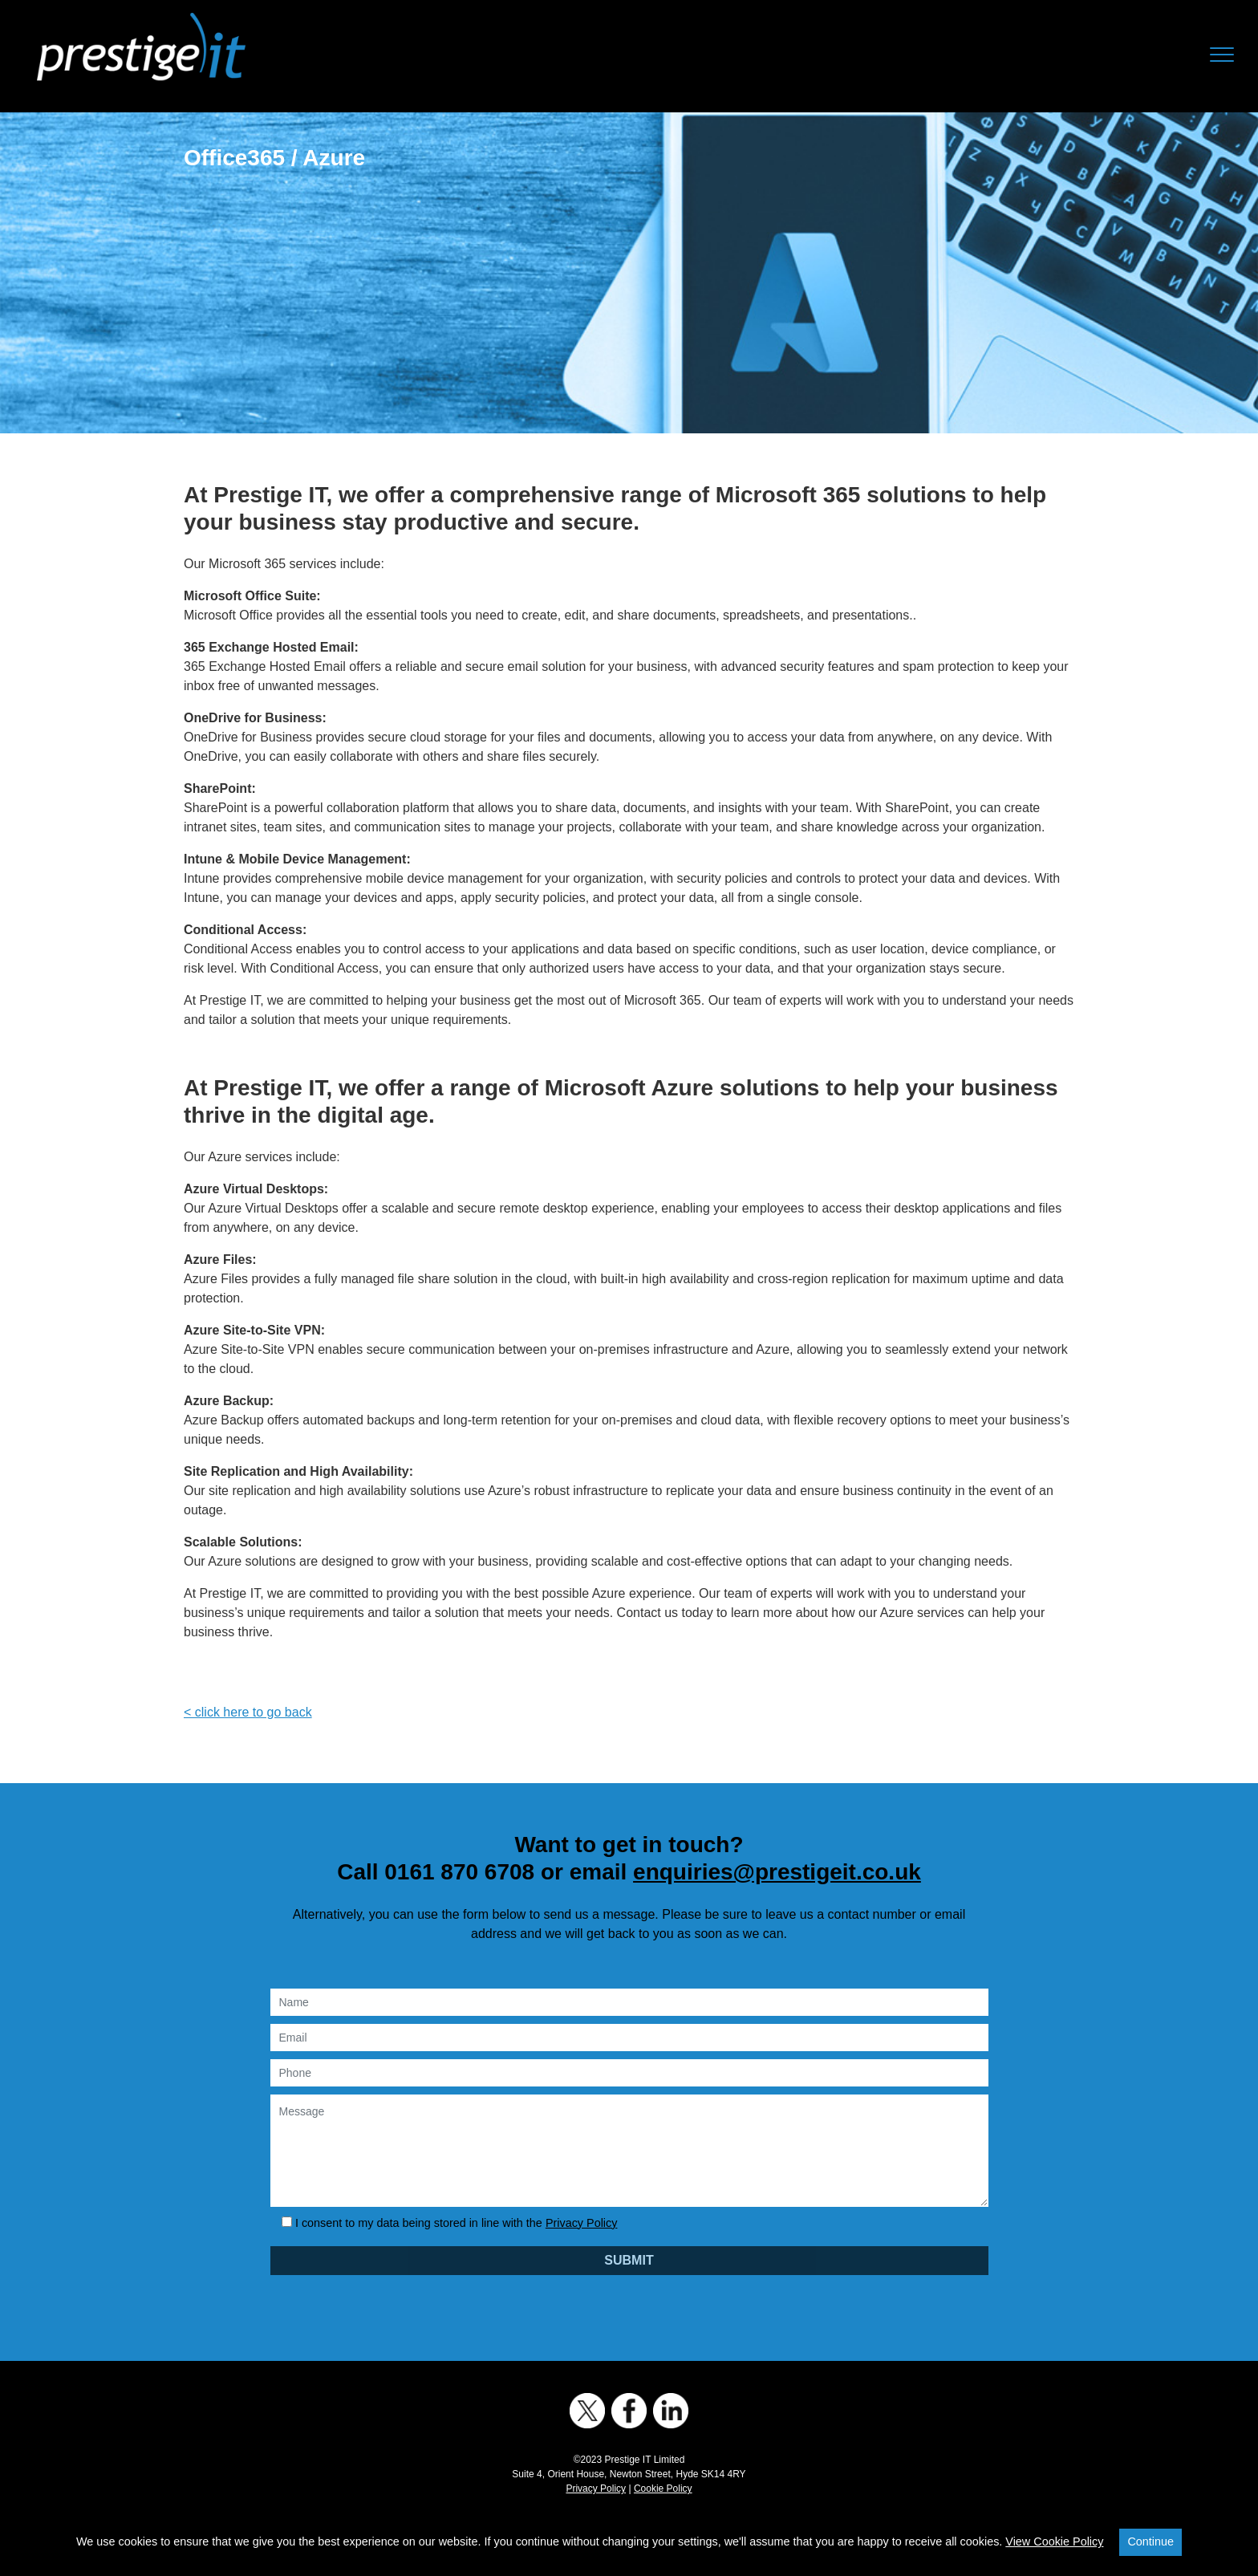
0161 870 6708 (459, 1871)
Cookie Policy (663, 2488)
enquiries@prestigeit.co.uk (777, 1871)
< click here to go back (248, 1712)
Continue (1150, 2541)
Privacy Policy (582, 2222)
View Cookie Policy (1054, 2541)
